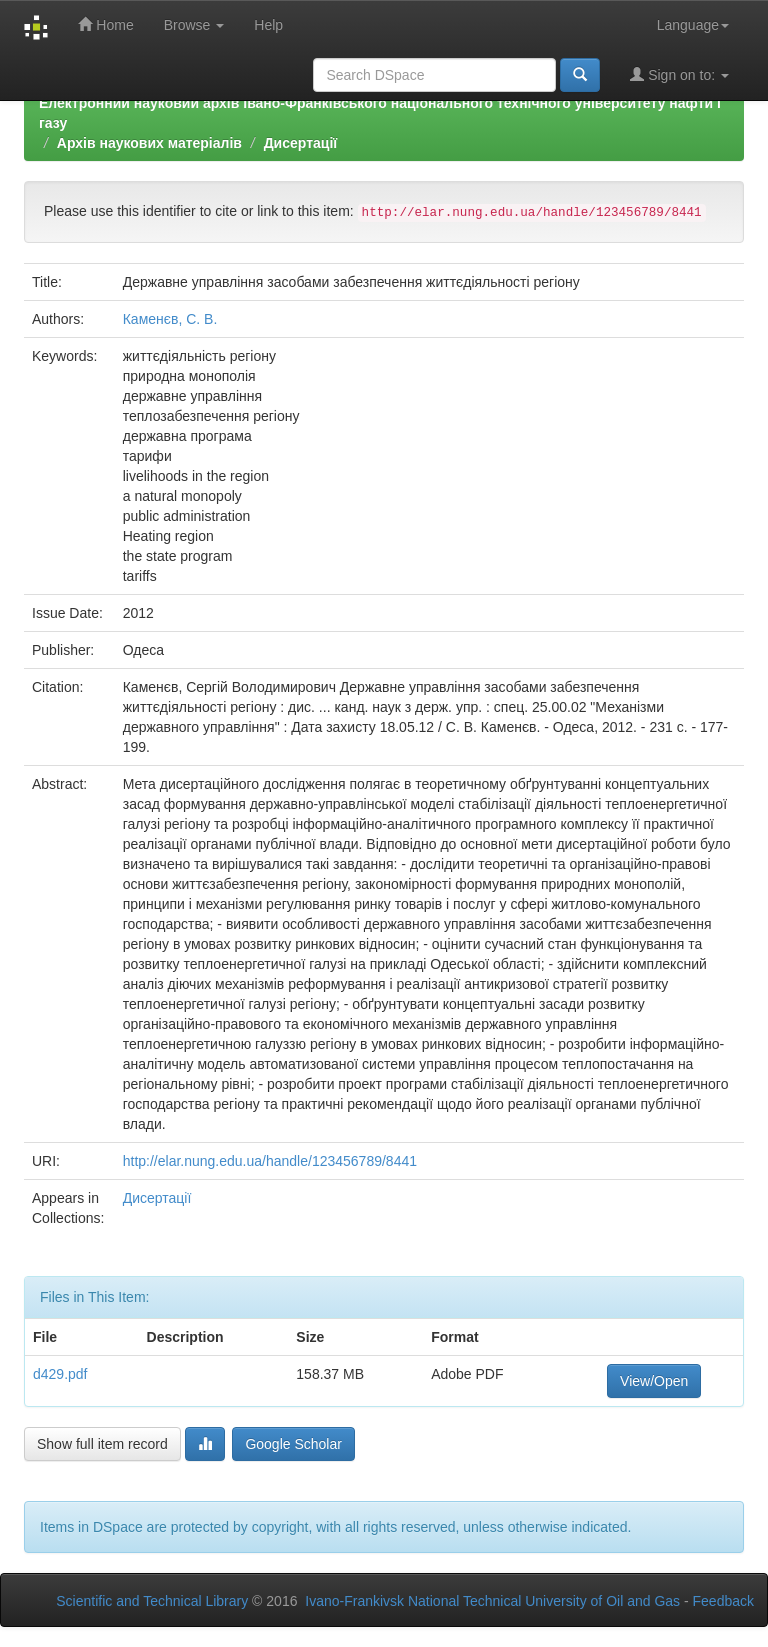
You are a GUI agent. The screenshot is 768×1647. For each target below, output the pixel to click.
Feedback (723, 1601)
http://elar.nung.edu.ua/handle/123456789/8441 (270, 1161)
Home (105, 24)
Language (693, 25)
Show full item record (102, 1444)
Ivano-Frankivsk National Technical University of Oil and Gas (492, 1601)
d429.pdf (60, 1374)
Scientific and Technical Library (152, 1601)
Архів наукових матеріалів (149, 143)
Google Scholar (293, 1444)
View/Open (654, 1381)
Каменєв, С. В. (170, 319)
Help (268, 25)
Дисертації (301, 143)
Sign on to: (679, 74)
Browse (194, 25)
